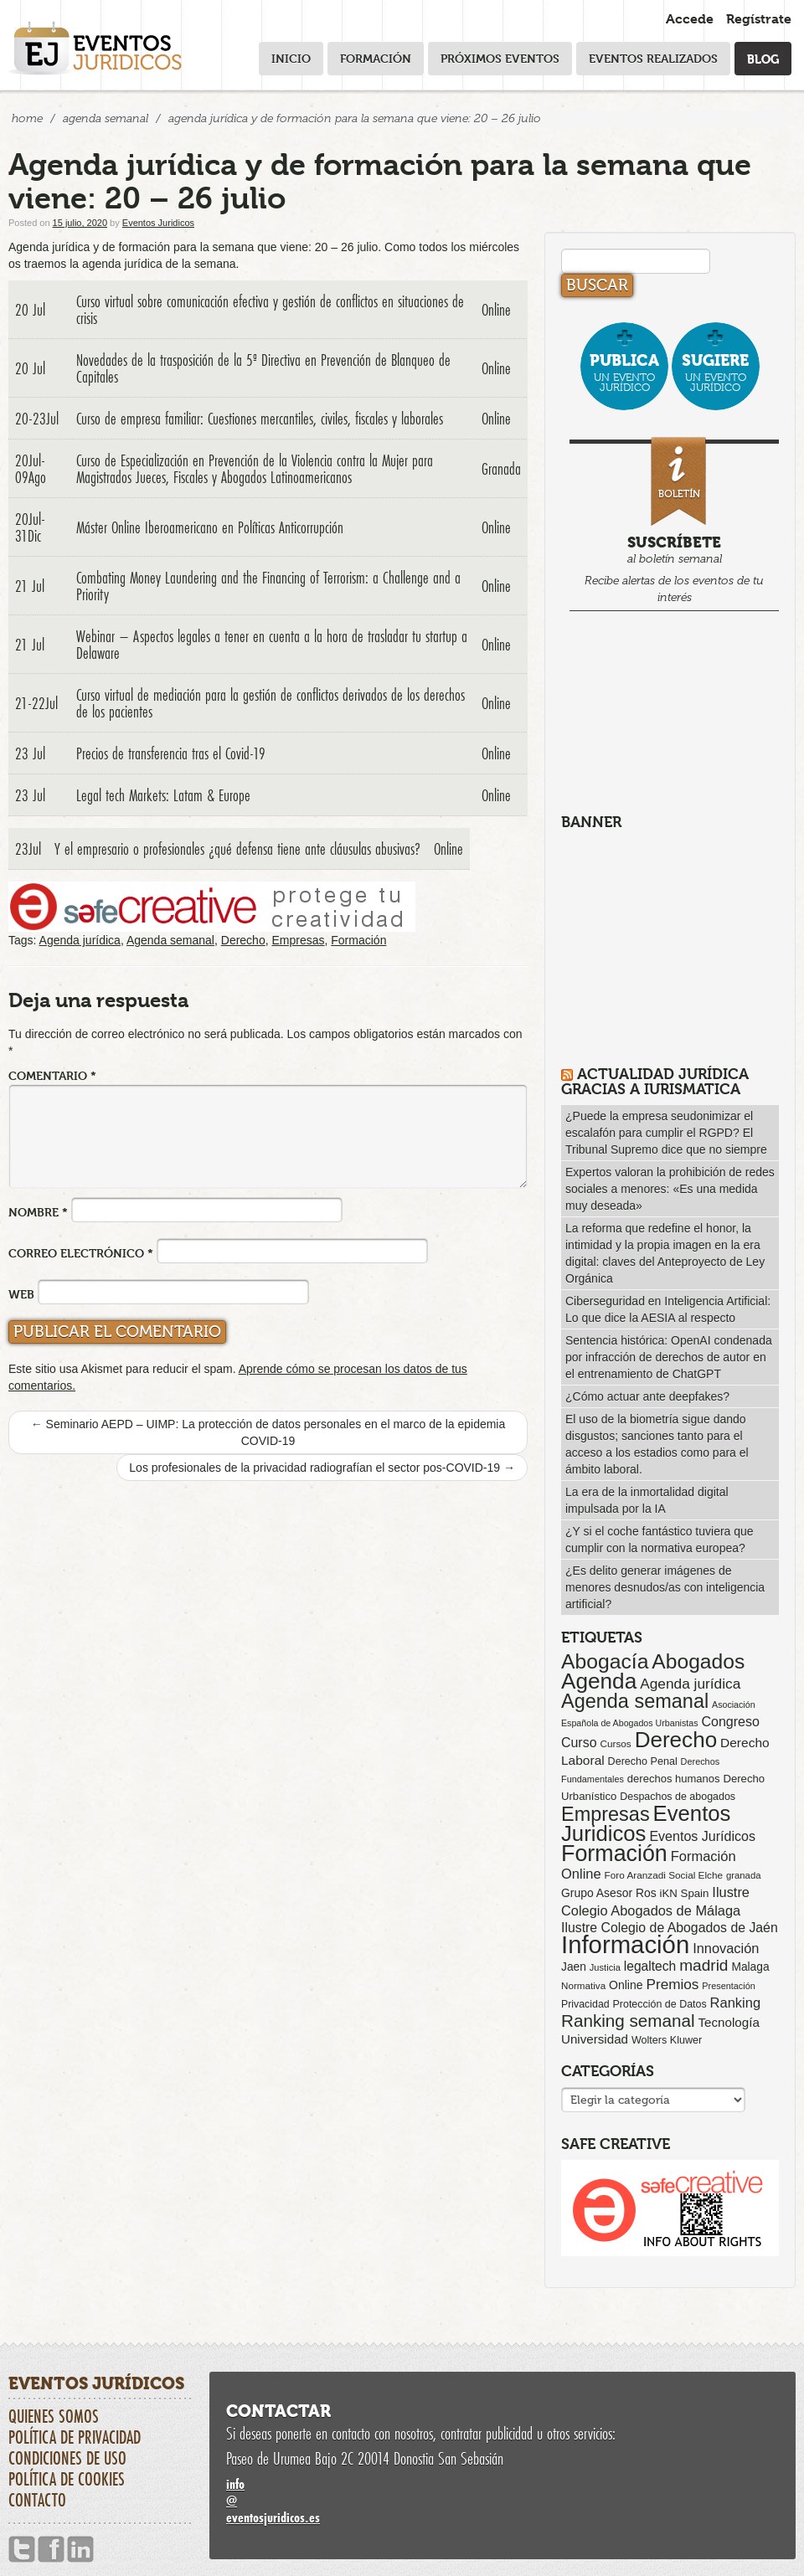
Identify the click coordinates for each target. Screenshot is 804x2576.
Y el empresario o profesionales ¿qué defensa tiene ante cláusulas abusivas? (237, 849)
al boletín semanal (674, 523)
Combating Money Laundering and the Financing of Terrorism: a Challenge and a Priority (268, 586)
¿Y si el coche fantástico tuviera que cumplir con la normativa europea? (659, 1540)
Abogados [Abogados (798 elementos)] (698, 1661)
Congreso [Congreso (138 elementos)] (730, 1721)
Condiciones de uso (67, 2458)
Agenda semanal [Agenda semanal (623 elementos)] (635, 1701)
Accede (690, 19)
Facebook (51, 2549)
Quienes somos (53, 2416)
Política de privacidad (74, 2437)
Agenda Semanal (105, 118)
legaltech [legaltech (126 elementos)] (650, 1966)
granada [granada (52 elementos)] (743, 1875)
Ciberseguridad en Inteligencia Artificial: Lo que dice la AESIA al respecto (667, 1309)
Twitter (21, 2549)
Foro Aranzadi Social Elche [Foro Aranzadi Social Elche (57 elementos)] (664, 1874)
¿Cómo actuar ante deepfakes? (647, 1396)
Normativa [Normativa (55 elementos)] (583, 1985)
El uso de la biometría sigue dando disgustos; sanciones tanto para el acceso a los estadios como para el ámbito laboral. (657, 1444)
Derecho (243, 940)
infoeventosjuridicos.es (502, 2500)
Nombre (38, 1212)
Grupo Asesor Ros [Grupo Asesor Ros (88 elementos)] (609, 1893)
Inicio (291, 58)
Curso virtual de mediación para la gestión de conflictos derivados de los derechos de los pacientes (270, 703)
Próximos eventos (500, 58)
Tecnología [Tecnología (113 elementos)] (729, 2022)
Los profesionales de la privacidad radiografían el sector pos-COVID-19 (322, 1467)
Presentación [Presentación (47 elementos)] (728, 1986)
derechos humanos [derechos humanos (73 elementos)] (673, 1778)
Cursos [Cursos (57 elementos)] (615, 1743)
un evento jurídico (624, 372)
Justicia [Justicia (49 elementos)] (605, 1967)
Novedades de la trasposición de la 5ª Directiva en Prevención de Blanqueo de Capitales (263, 368)
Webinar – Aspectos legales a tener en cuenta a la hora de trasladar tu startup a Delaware (271, 644)
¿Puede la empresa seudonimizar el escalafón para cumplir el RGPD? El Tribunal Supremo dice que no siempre (666, 1132)
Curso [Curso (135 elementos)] (579, 1742)
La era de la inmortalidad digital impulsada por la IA (647, 1500)
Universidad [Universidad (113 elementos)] (594, 2039)
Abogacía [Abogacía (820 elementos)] (604, 1661)
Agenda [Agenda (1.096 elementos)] (598, 1681)
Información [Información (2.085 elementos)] (625, 1944)
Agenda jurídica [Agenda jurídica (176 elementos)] (690, 1683)
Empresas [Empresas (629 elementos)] (605, 1814)
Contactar (278, 2411)
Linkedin (80, 2549)
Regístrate (758, 19)
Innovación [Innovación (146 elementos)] (726, 1948)
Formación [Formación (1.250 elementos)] (614, 1853)
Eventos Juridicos (158, 223)
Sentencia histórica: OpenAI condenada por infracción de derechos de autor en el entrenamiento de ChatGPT (668, 1357)
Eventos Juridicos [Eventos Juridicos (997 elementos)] (645, 1823)
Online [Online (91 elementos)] (626, 1985)
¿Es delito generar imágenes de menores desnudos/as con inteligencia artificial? (665, 1587)
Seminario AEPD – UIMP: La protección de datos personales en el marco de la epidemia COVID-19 (268, 1432)
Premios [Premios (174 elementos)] (672, 1984)
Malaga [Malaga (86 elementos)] (750, 1966)
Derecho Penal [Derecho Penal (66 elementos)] (643, 1761)
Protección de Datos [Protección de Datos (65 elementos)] (660, 2004)
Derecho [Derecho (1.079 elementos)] (676, 1739)
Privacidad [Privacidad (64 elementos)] (585, 2004)
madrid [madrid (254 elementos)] (703, 1965)
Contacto (37, 2499)
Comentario (52, 1075)
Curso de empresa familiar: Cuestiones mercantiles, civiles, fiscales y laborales (259, 418)
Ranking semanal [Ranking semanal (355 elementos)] (628, 2020)
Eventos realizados (653, 58)
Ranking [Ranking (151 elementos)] (735, 2002)
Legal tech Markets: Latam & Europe (163, 795)
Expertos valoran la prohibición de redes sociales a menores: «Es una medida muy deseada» (670, 1188)
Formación (375, 58)
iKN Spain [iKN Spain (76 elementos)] (684, 1893)
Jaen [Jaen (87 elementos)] (573, 1966)
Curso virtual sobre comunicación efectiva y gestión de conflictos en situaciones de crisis (270, 309)
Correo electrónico (80, 1253)
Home (27, 118)
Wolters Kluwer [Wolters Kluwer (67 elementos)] (666, 2040)
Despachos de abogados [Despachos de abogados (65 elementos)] (677, 1796)
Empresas (297, 940)
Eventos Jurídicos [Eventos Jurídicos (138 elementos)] (702, 1835)
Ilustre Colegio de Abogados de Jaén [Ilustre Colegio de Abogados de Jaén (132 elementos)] (669, 1927)
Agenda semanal (170, 940)
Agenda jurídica (80, 940)
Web (21, 1294)
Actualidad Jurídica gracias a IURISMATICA (655, 1081)
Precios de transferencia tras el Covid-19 (170, 753)
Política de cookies (66, 2479)
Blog (763, 58)
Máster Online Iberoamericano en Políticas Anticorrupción (209, 527)
